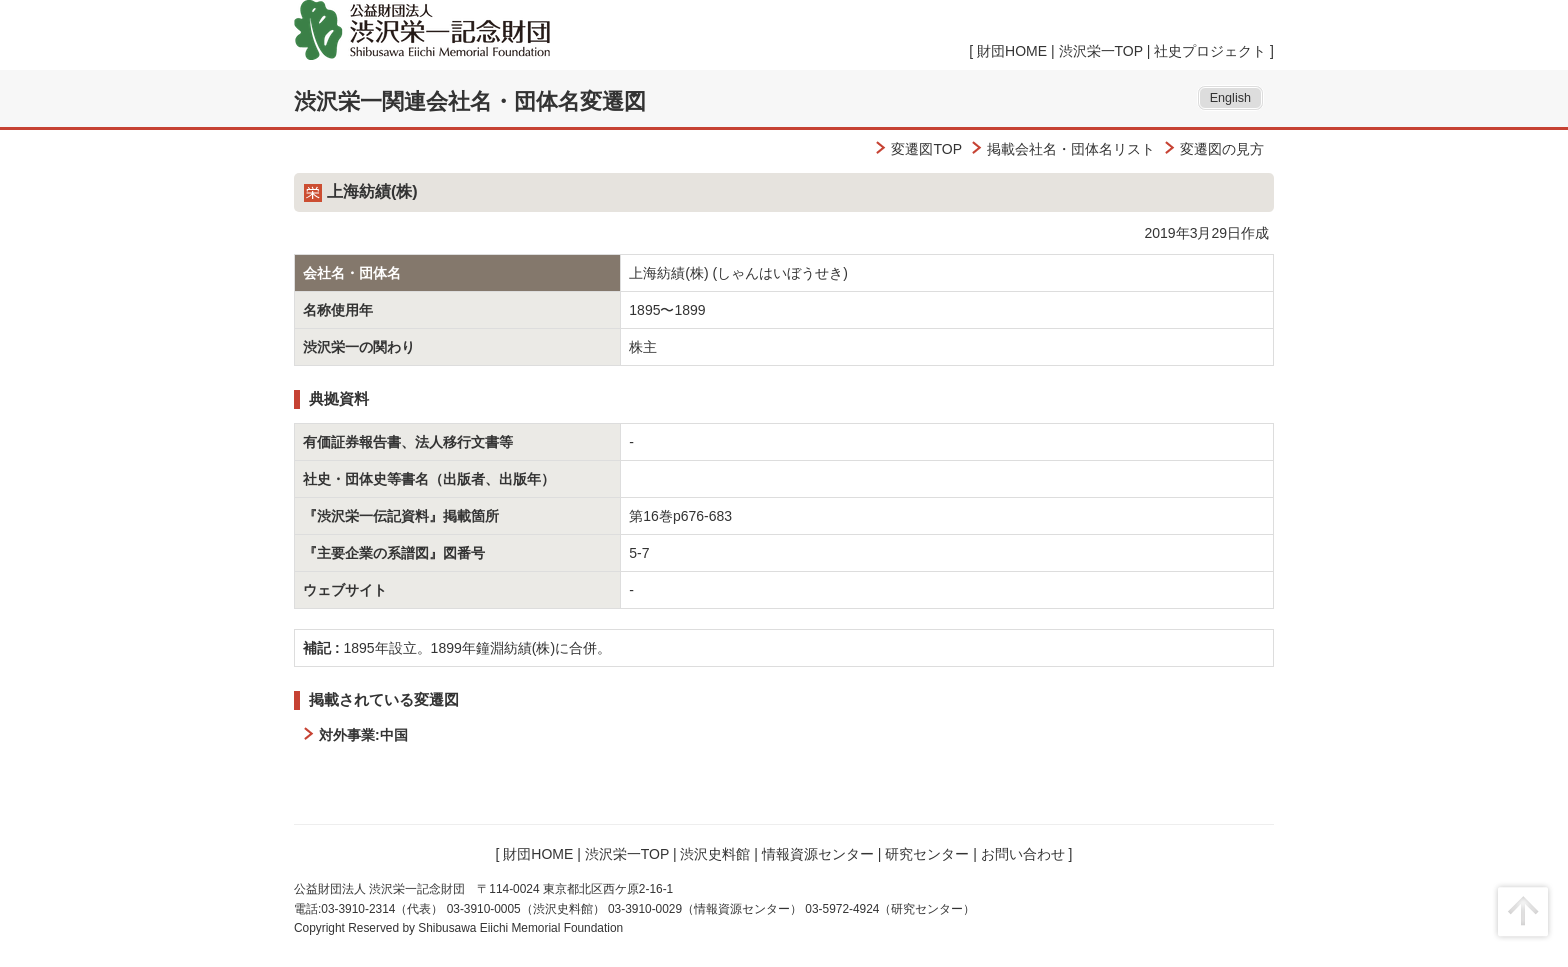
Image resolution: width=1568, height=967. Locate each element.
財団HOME (1012, 51)
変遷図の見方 (1222, 149)
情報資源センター (818, 854)
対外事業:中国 (363, 735)
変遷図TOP (926, 149)
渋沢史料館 (715, 854)
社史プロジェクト (1210, 51)
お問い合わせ (1023, 854)
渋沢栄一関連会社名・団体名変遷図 (470, 101)
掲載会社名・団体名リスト (1071, 149)
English (1230, 98)
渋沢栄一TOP (1101, 51)
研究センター (927, 854)
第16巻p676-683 (680, 516)
